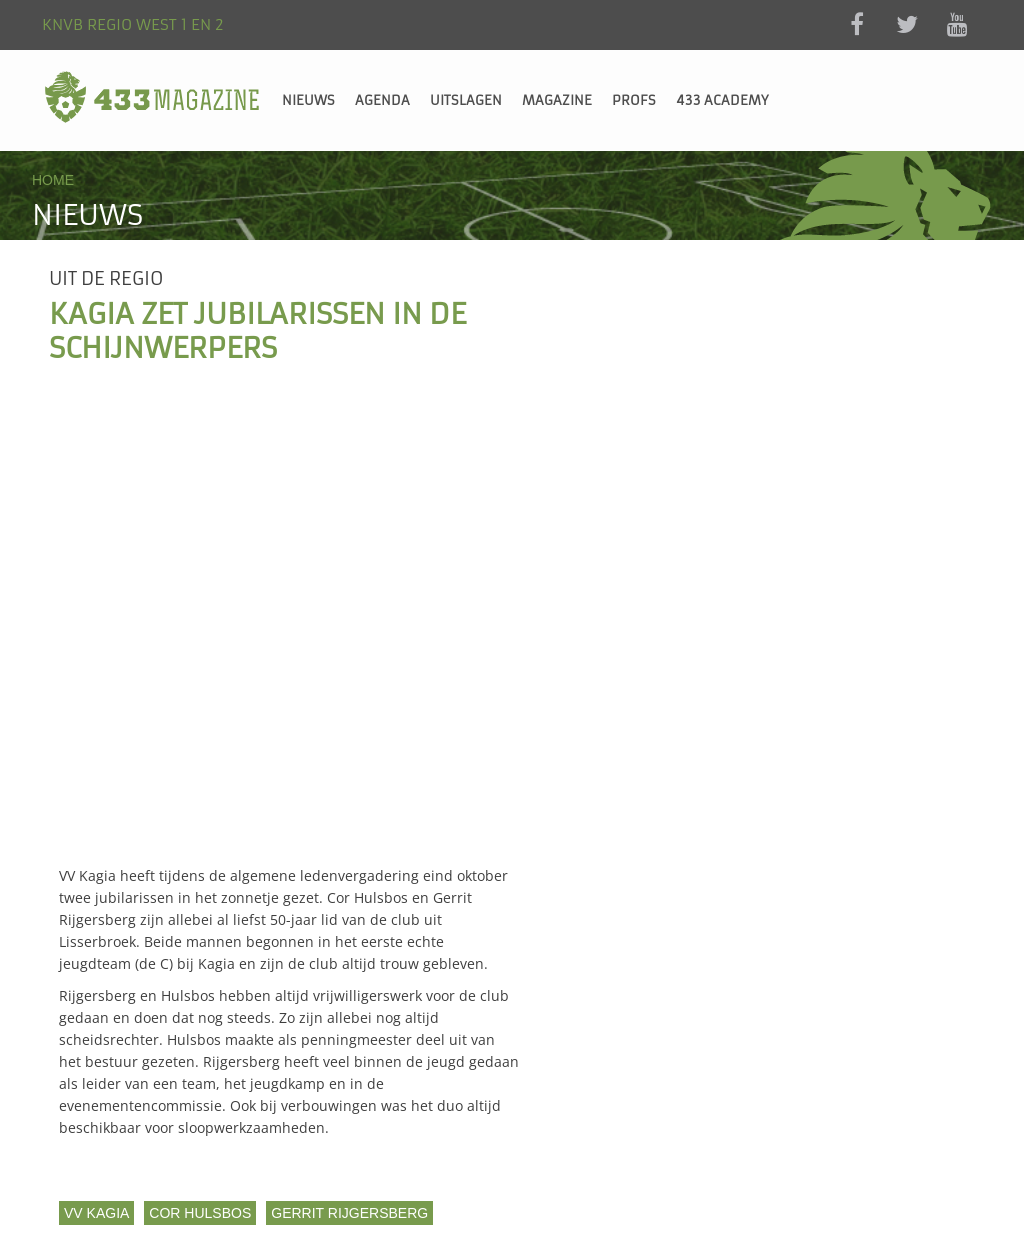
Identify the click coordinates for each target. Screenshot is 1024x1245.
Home (53, 180)
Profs (634, 100)
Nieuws (308, 100)
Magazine (557, 100)
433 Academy (722, 100)
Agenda (382, 100)
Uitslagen (466, 100)
